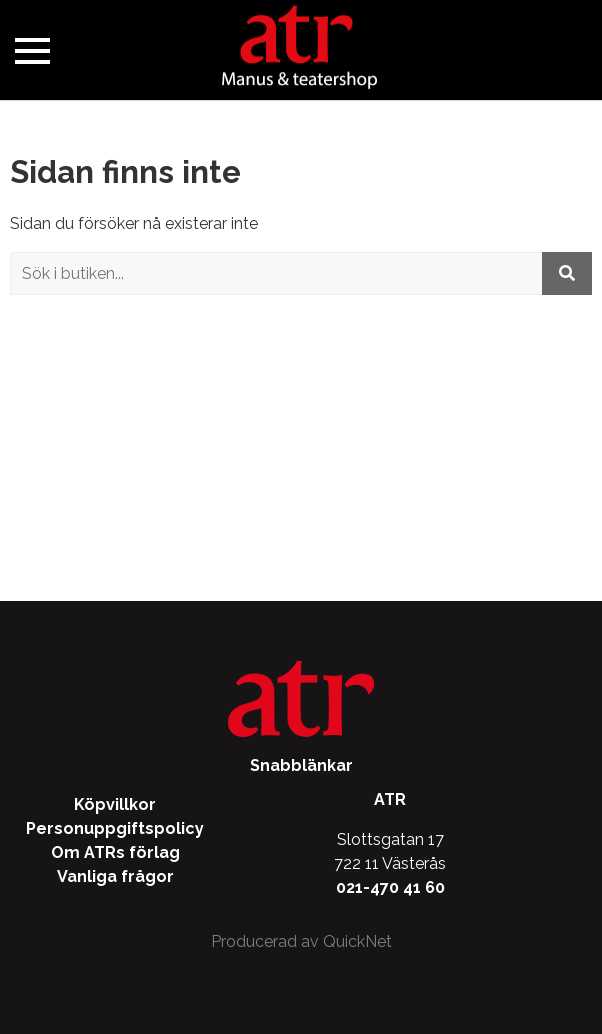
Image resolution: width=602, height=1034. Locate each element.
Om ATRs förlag (115, 852)
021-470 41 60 (390, 887)
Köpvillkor (115, 804)
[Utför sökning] (567, 273)
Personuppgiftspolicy (115, 828)
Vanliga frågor (115, 876)
